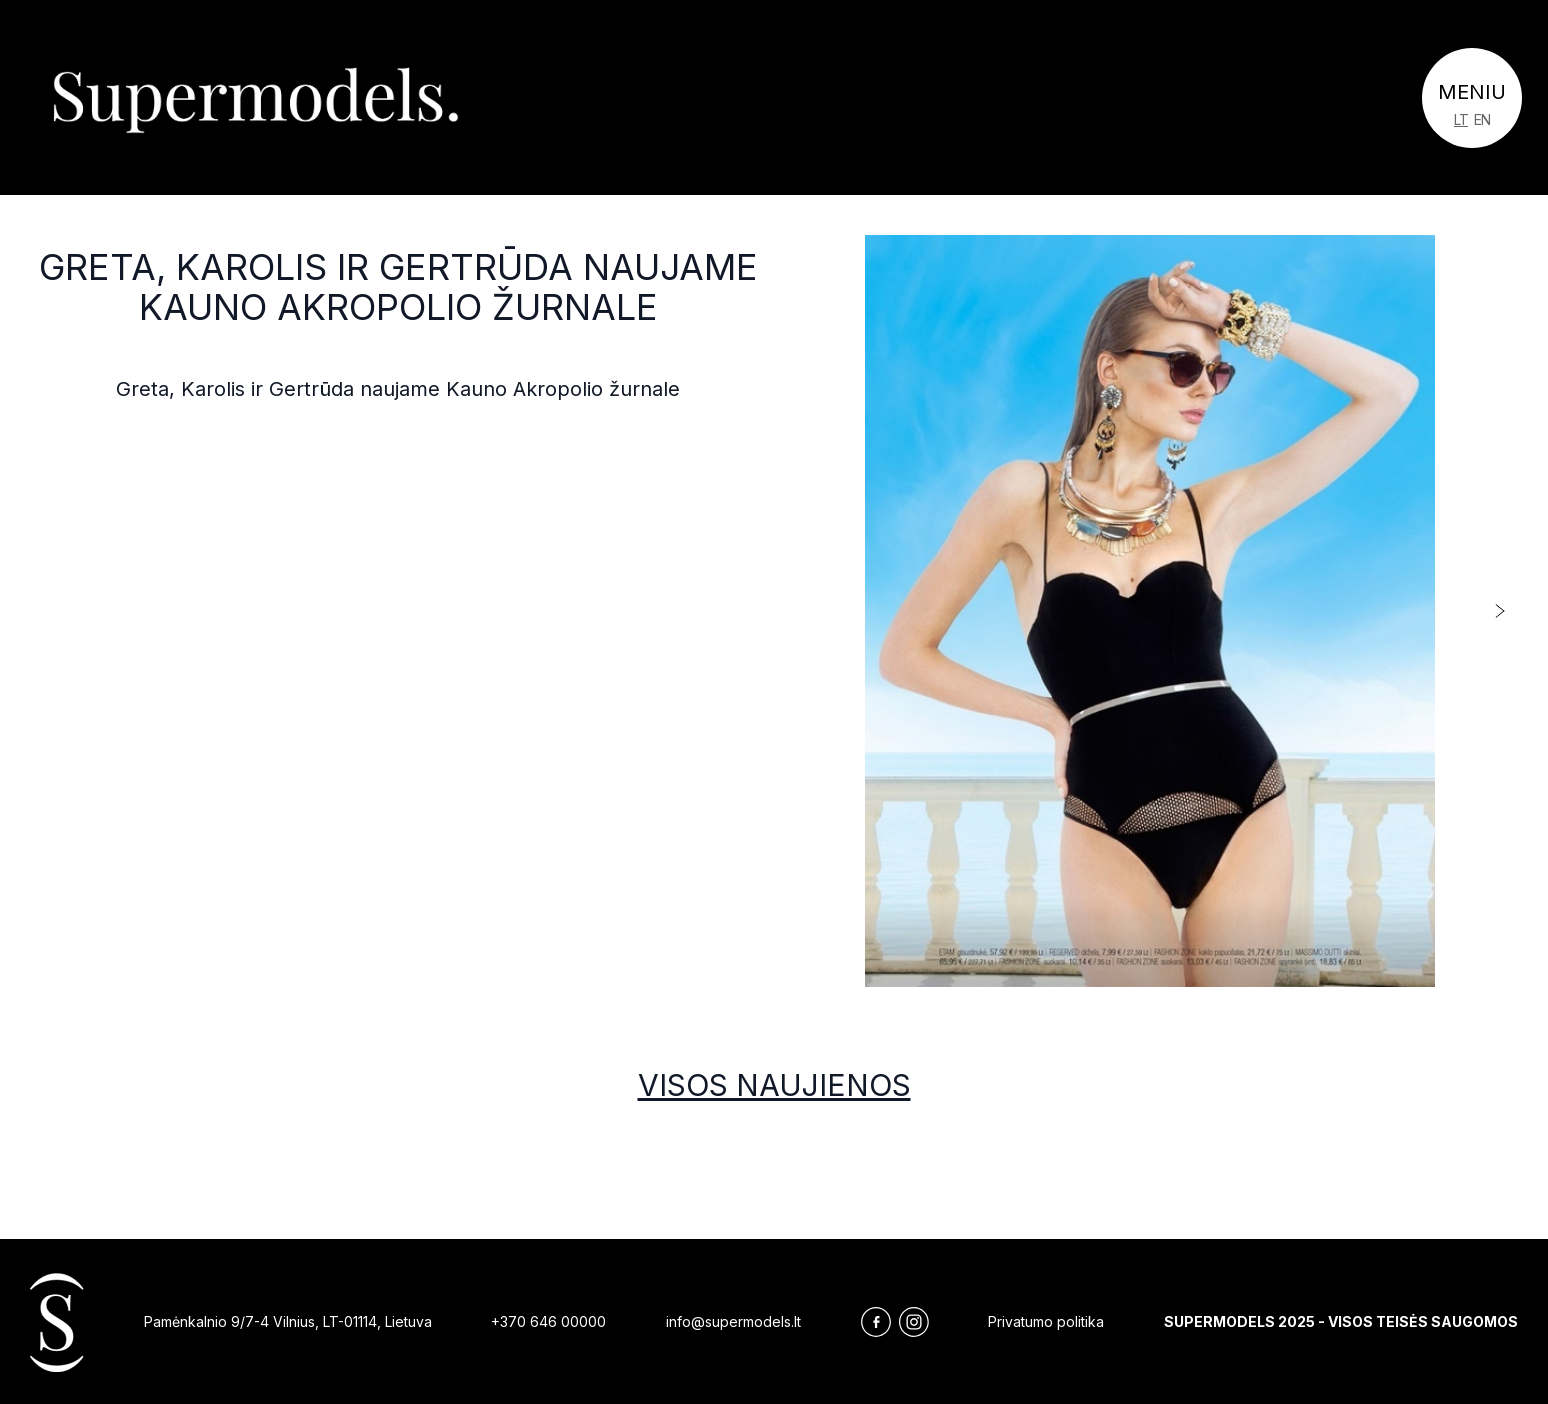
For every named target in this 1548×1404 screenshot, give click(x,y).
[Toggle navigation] (1472, 98)
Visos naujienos (774, 1085)
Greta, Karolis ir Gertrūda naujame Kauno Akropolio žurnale (398, 287)
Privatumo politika (1046, 1321)
